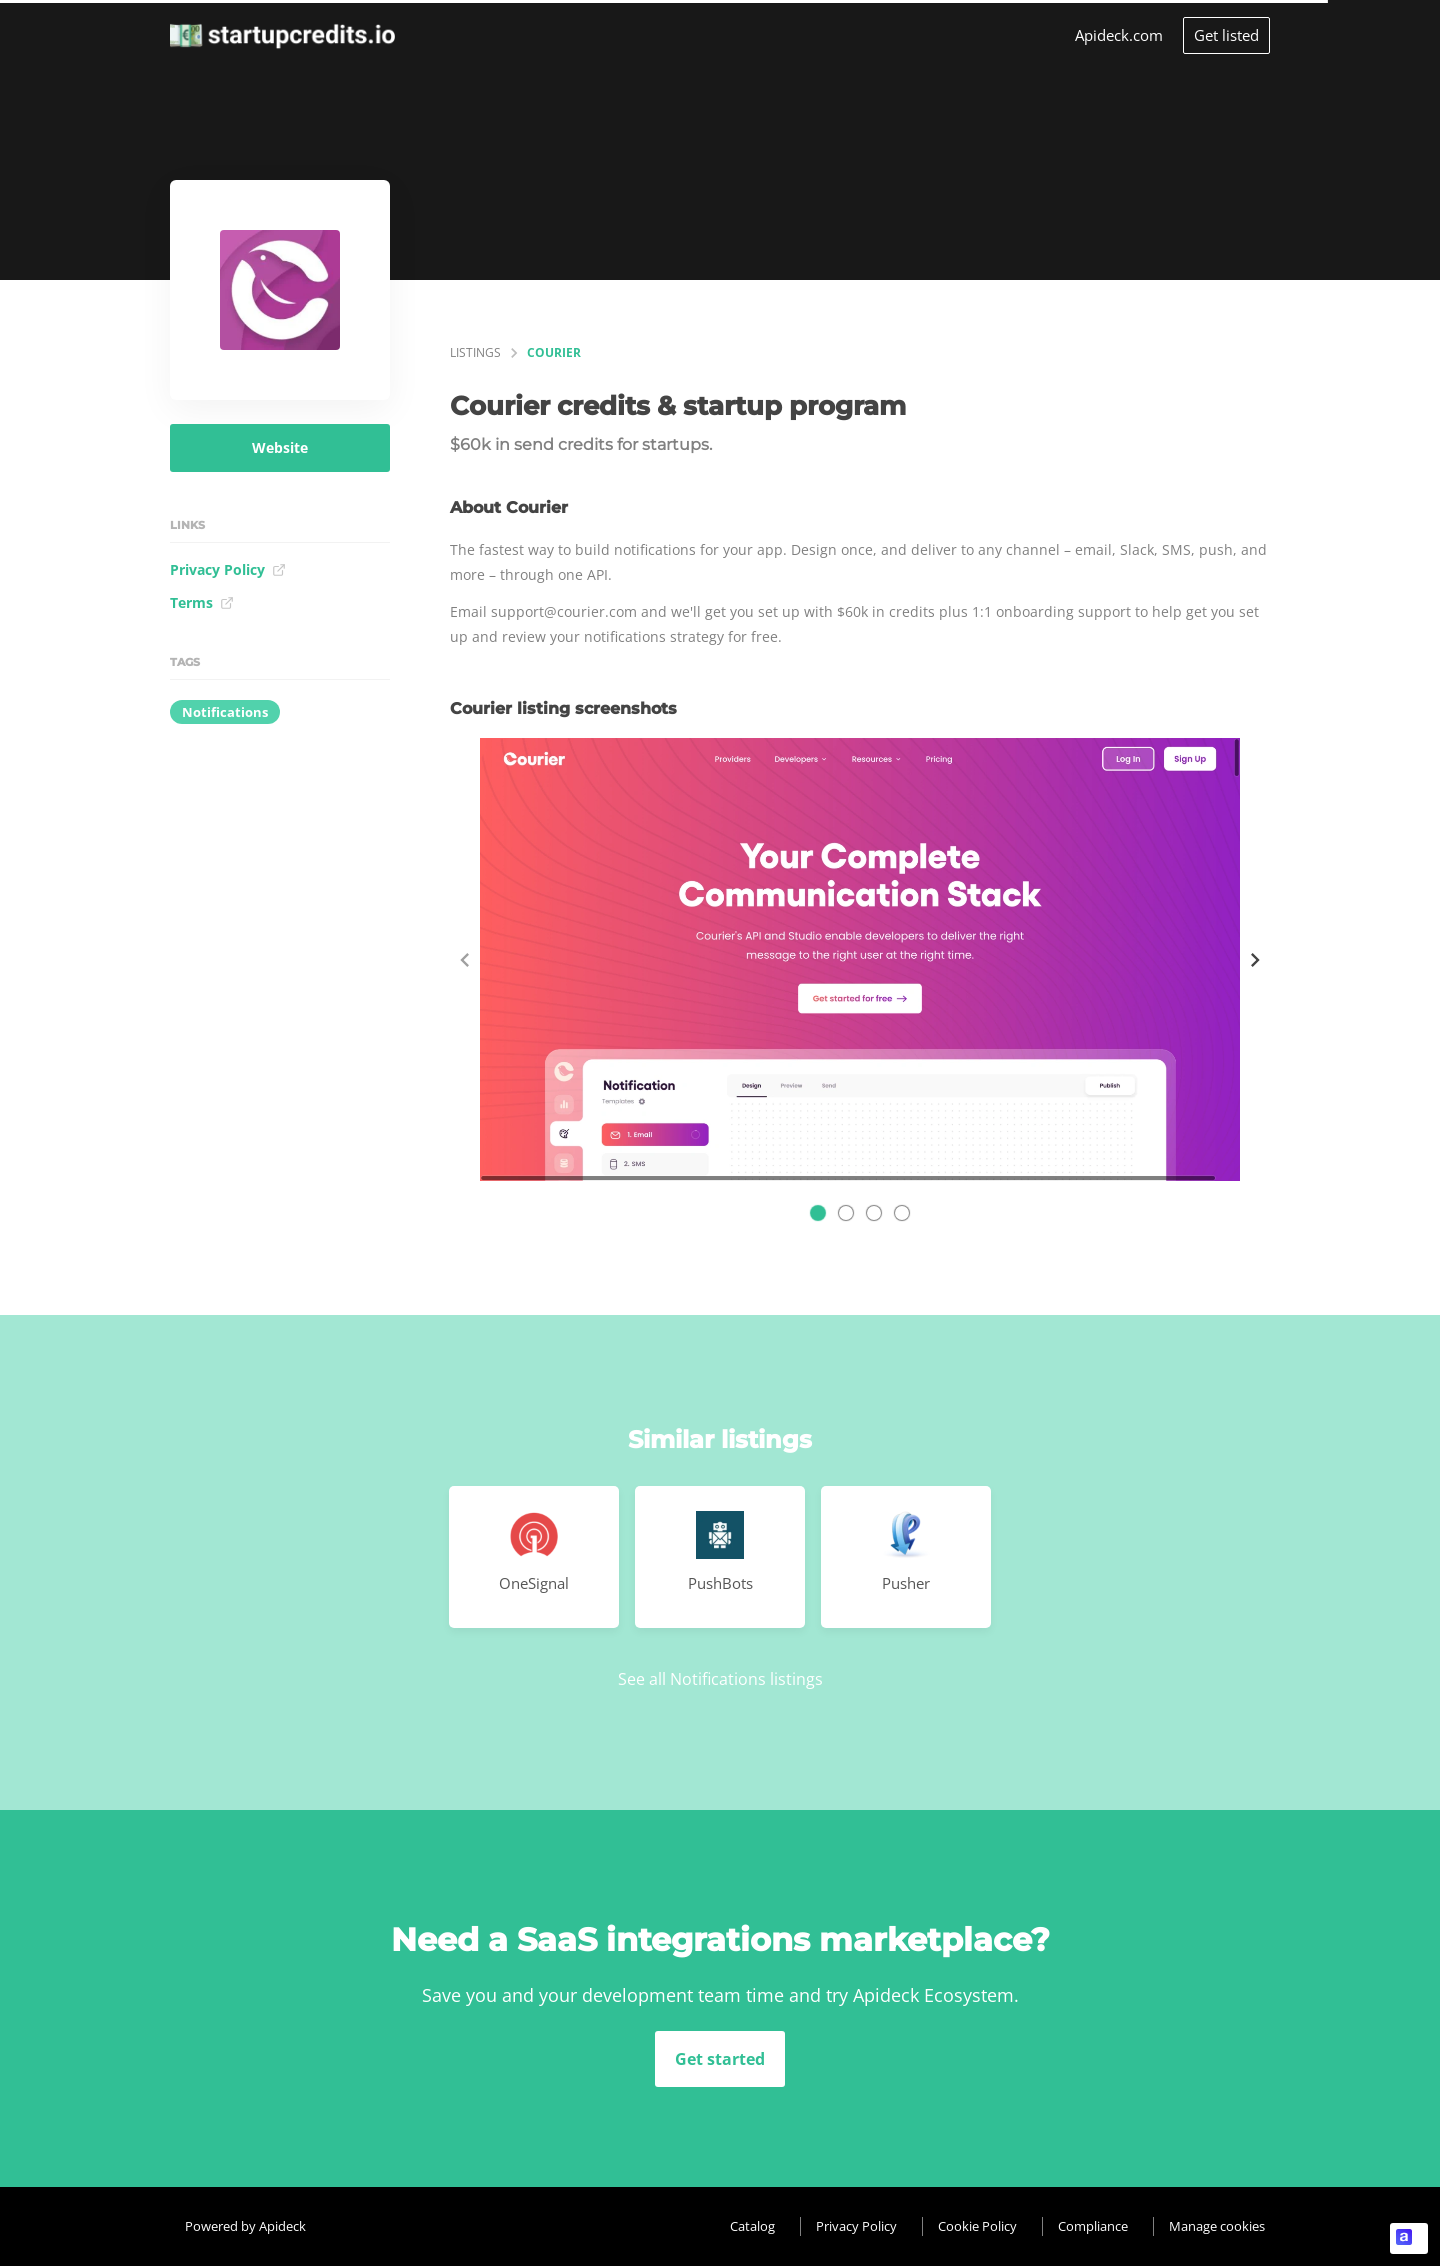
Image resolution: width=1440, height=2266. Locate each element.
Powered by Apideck (245, 2226)
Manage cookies (1217, 2226)
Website (280, 447)
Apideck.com (1119, 35)
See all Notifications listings (720, 1679)
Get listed (1226, 35)
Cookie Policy (977, 2226)
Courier (554, 352)
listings (475, 352)
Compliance (1093, 2226)
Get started (720, 2059)
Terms (202, 602)
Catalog (752, 2226)
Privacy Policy (228, 569)
